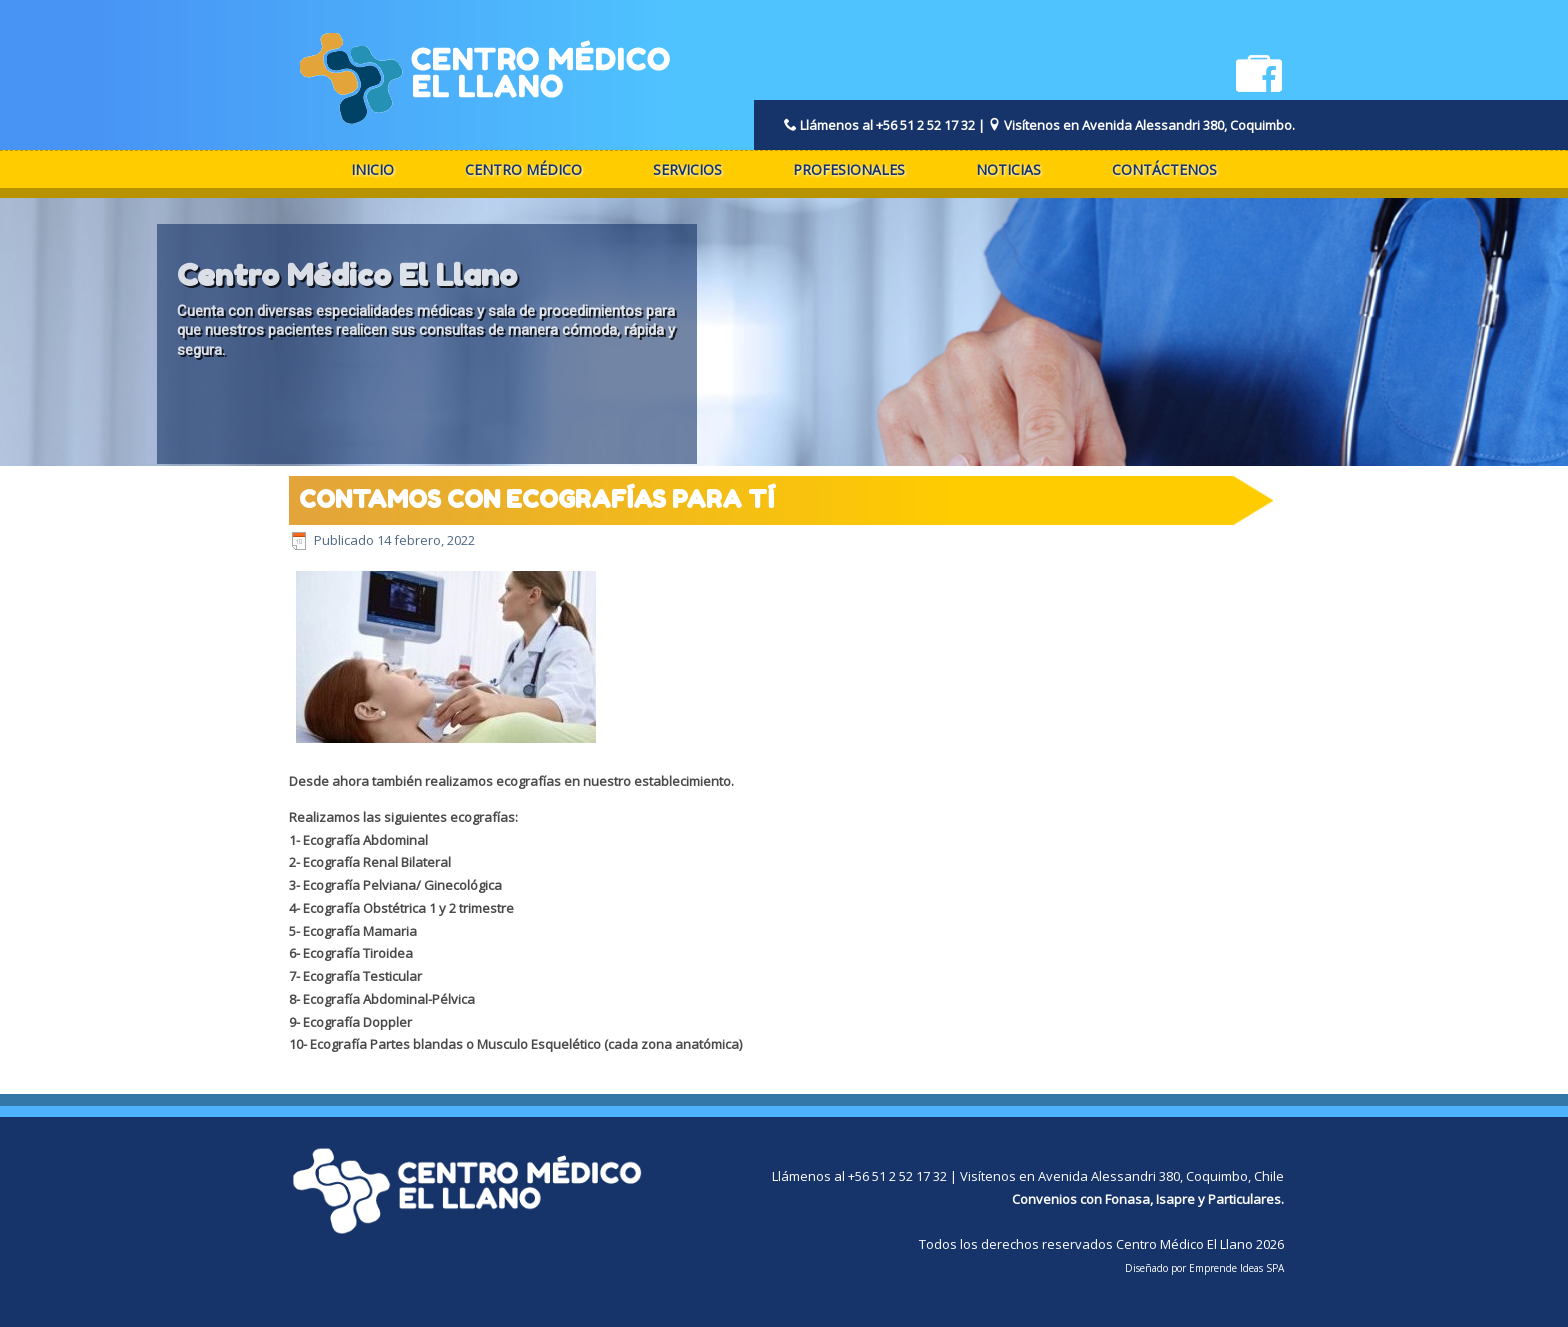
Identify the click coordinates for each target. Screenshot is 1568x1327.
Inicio (372, 169)
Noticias (1008, 169)
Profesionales (849, 169)
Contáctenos (1164, 169)
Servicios (687, 169)
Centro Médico (523, 169)
